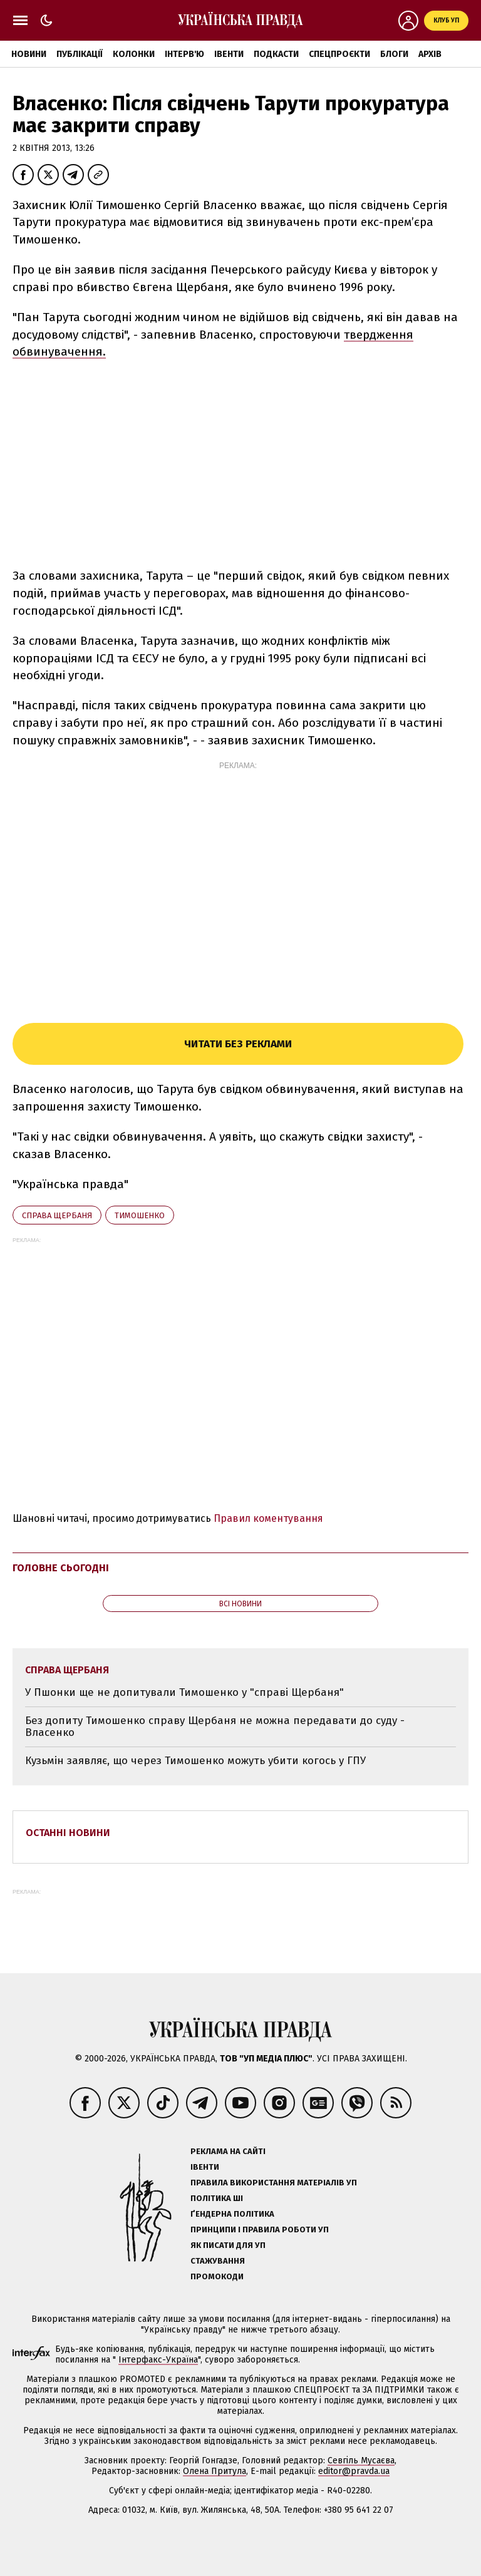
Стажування (217, 2261)
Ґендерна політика (232, 2214)
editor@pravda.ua (354, 2471)
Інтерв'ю (184, 54)
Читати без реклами (238, 1043)
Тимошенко (140, 1215)
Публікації (79, 54)
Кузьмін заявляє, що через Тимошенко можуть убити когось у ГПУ (195, 1760)
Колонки (134, 54)
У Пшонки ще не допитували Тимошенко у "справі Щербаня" (184, 1692)
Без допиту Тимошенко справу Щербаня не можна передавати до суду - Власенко (215, 1727)
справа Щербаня (57, 1215)
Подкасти (276, 54)
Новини (28, 54)
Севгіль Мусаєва (361, 2460)
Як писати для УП (228, 2245)
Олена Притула (214, 2471)
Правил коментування (268, 1518)
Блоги (394, 54)
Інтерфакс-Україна (158, 2359)
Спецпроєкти (339, 54)
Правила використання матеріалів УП (273, 2182)
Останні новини (68, 1833)
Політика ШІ (216, 2198)
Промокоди (217, 2276)
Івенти (229, 54)
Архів (430, 54)
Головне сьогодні (61, 1568)
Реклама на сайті (228, 2151)
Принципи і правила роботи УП (259, 2229)
